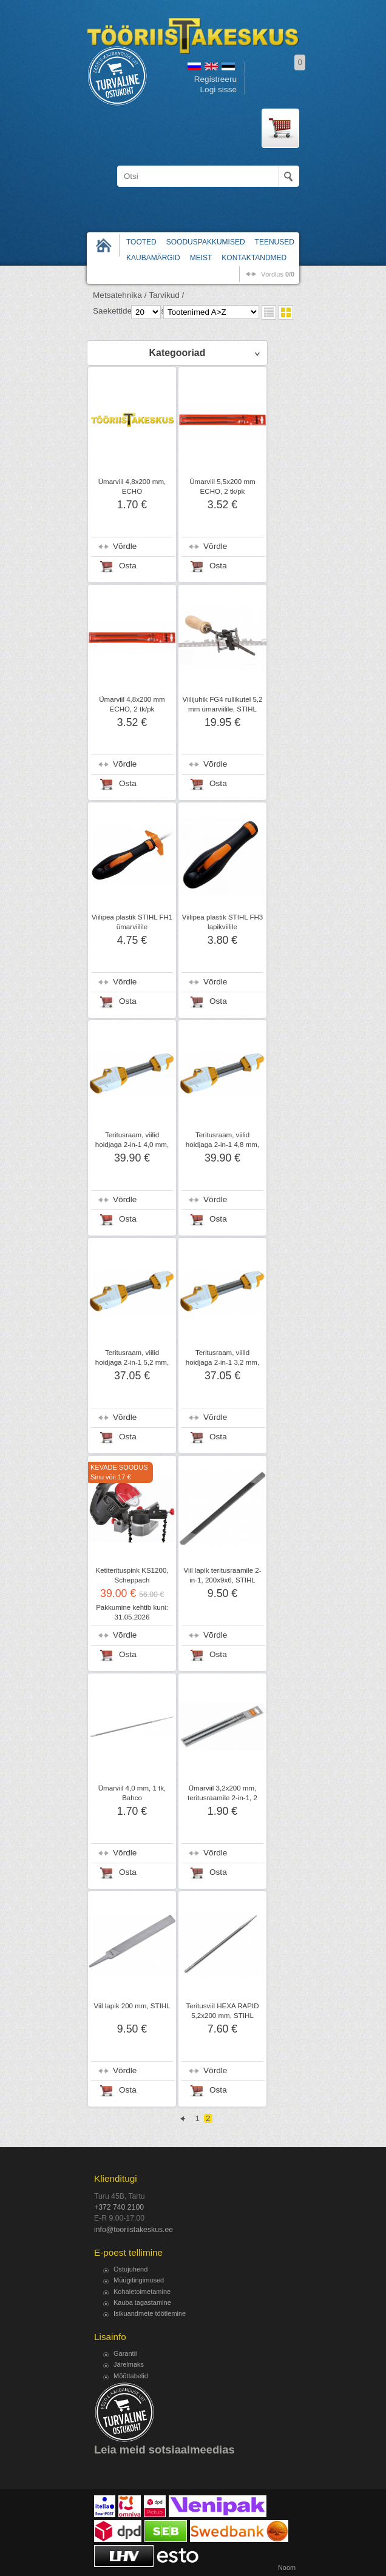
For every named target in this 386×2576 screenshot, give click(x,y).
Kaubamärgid (153, 258)
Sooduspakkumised (205, 242)
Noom (287, 2567)
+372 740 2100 (119, 2207)
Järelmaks (128, 2364)
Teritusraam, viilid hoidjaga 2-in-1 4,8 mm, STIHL (222, 1144)
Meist (201, 258)
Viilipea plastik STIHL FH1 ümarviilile (132, 921)
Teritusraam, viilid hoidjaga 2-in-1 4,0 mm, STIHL (132, 1144)
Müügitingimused (138, 2280)
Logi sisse (218, 89)
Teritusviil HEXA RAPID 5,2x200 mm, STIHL (222, 2010)
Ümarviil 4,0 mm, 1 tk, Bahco (132, 1792)
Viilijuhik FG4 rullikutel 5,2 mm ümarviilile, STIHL (223, 704)
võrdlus (277, 274)
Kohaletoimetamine (142, 2291)
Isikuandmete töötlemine (149, 2313)
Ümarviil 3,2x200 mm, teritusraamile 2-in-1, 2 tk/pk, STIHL (222, 1797)
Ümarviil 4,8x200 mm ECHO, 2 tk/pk (131, 704)
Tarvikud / (166, 295)
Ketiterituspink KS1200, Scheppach (131, 1575)
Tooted (141, 242)
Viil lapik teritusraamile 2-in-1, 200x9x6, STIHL (222, 1575)
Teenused (274, 242)
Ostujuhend (130, 2269)
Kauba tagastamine (142, 2302)
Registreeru (215, 79)
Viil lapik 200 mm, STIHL (131, 2005)
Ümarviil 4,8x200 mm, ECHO (132, 486)
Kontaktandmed (254, 258)
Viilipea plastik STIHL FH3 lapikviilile (222, 921)
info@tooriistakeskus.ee (133, 2229)
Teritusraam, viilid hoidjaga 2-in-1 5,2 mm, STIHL (132, 1362)
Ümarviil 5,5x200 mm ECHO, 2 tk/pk (222, 486)
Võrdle (125, 546)
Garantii (125, 2353)
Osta (128, 565)
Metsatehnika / (119, 295)
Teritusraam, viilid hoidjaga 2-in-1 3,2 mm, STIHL (222, 1362)
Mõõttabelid (130, 2375)
